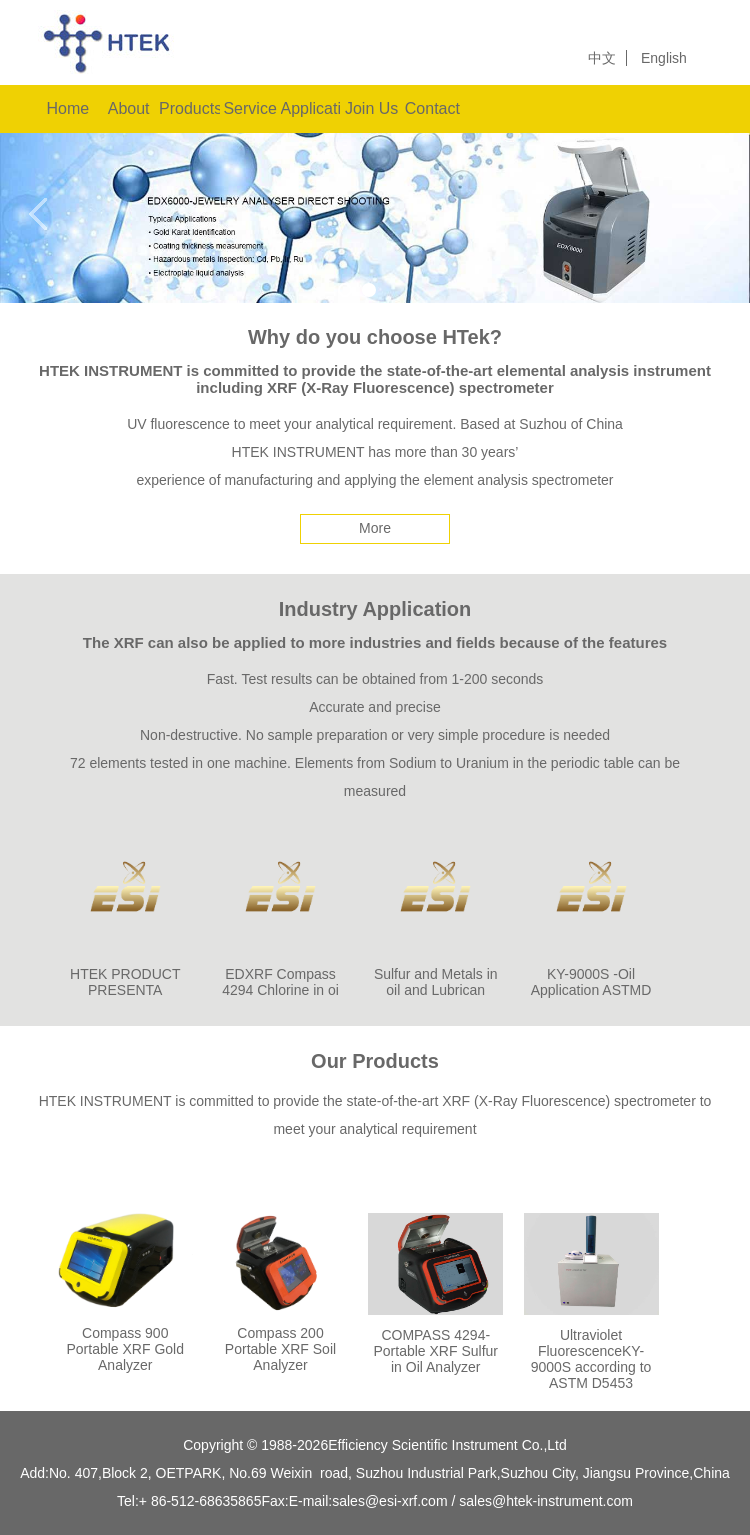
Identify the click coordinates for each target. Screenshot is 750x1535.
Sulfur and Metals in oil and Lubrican (436, 982)
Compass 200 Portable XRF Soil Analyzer (280, 1349)
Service (249, 108)
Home (68, 108)
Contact (432, 108)
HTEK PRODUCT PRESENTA (125, 982)
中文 (602, 58)
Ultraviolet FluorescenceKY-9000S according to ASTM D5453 (591, 1359)
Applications (311, 108)
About (129, 108)
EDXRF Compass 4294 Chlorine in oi (280, 982)
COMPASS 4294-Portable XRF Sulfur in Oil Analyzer (436, 1351)
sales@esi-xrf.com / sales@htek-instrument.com (482, 1501)
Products (189, 108)
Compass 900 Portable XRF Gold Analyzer (126, 1349)
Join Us (371, 108)
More (375, 528)
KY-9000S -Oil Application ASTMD (591, 982)
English (664, 58)
